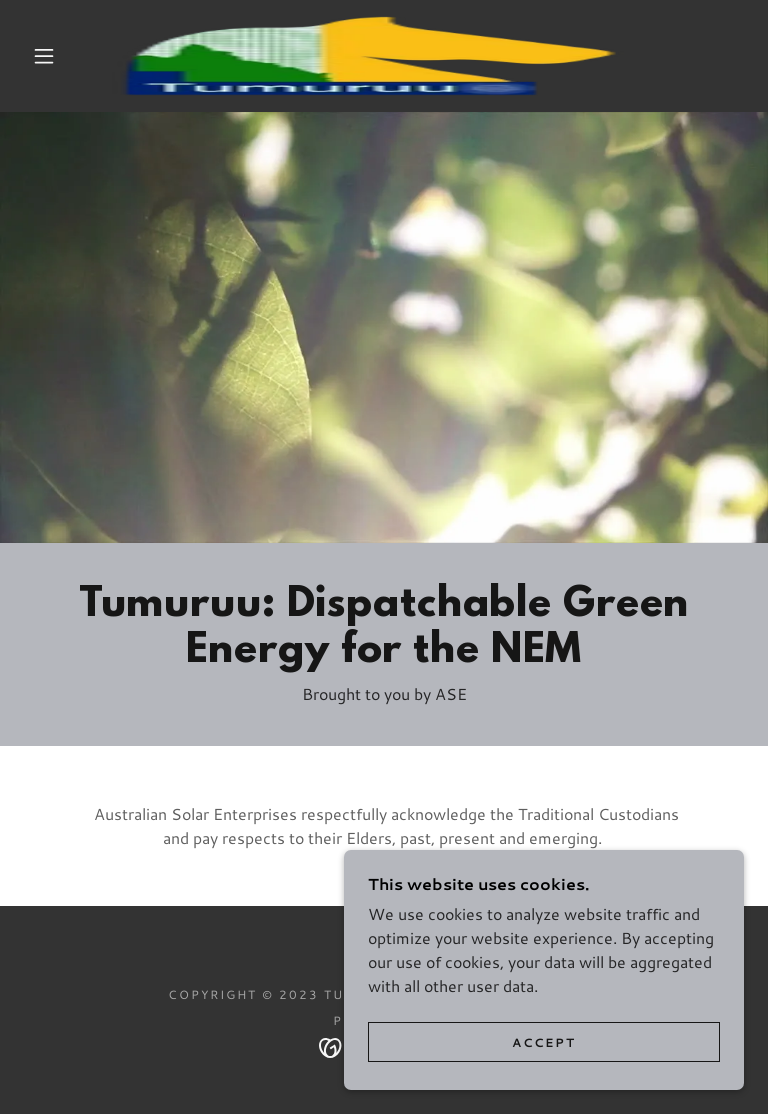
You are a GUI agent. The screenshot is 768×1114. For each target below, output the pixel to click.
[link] (368, 56)
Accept (544, 1042)
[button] (44, 56)
